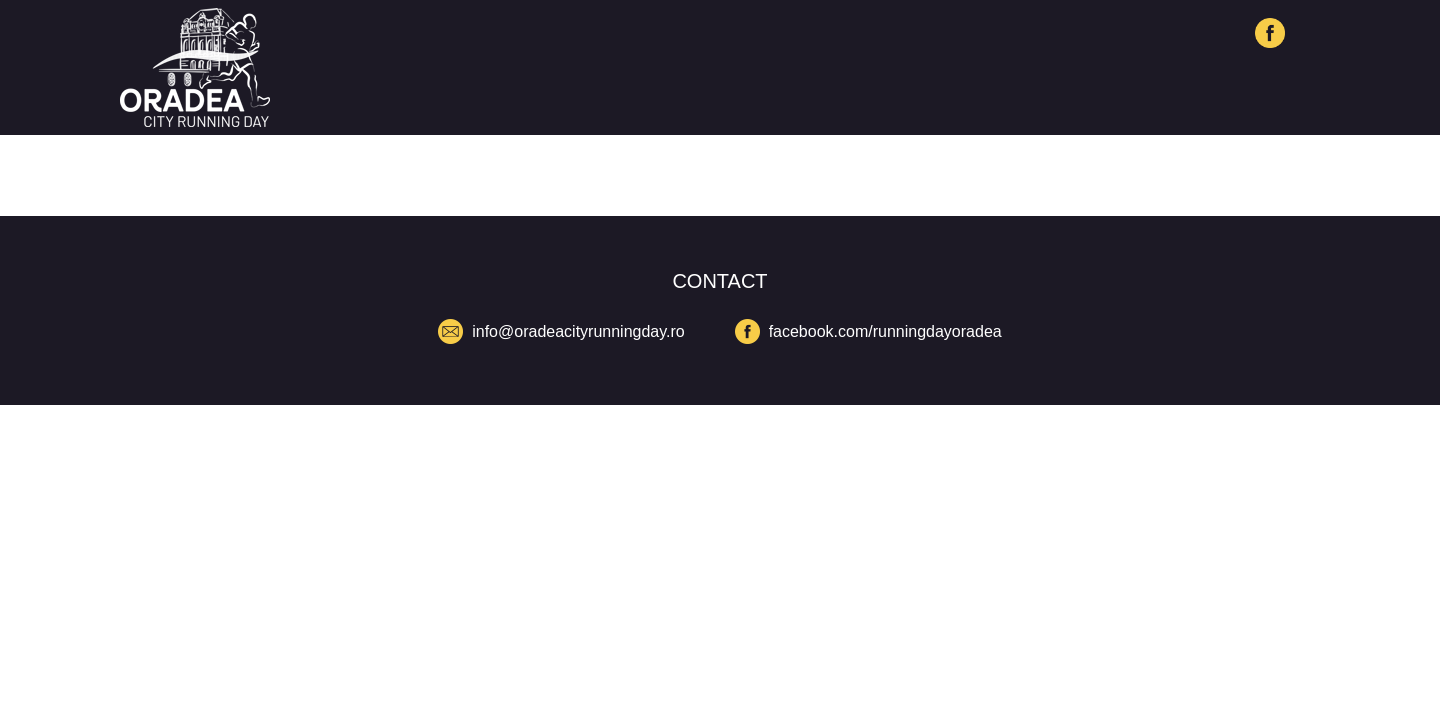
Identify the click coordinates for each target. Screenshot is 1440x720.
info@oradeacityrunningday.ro (578, 331)
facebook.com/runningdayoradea (885, 331)
